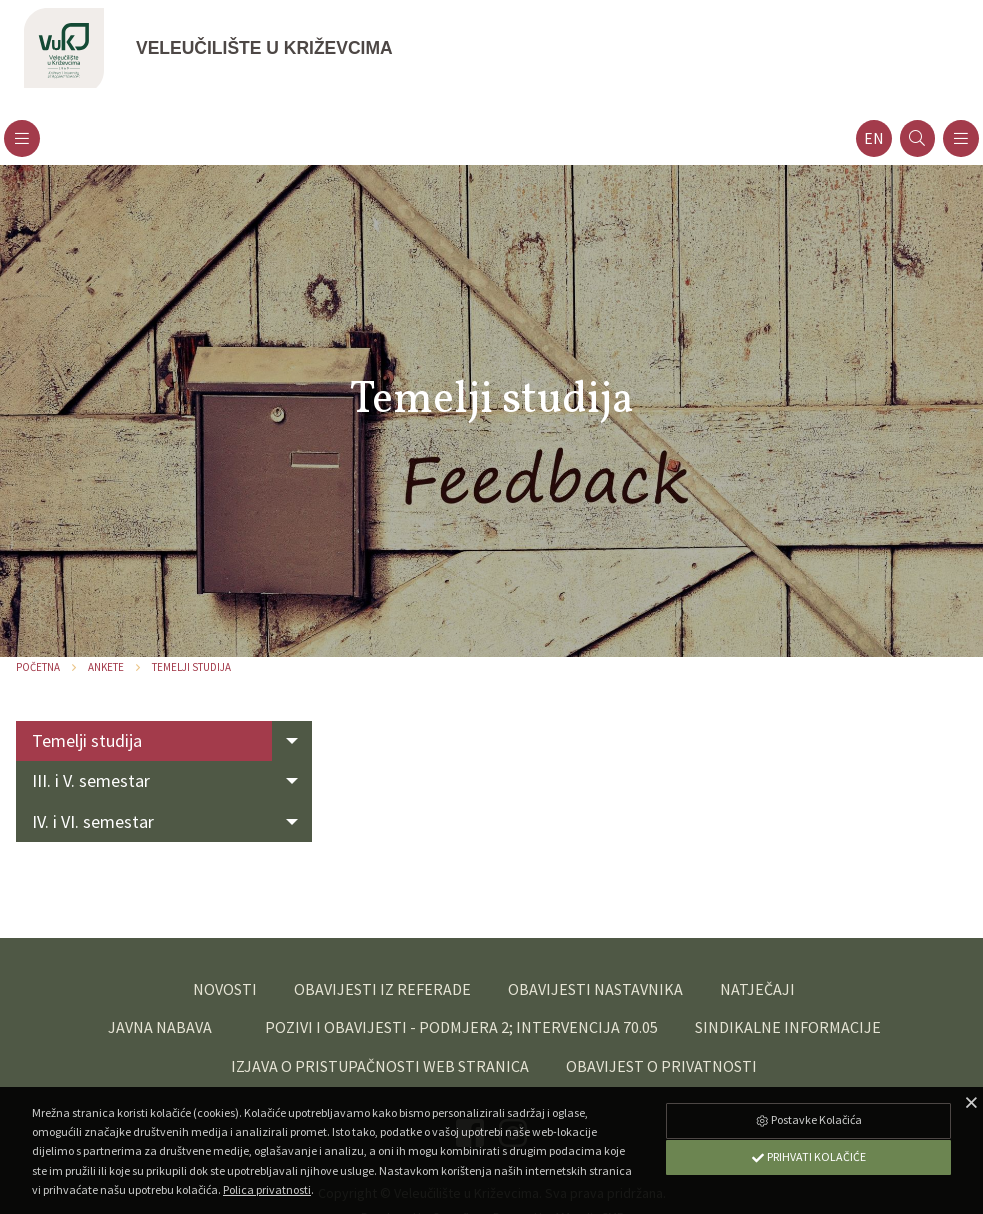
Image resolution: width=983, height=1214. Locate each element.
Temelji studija (191, 667)
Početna (38, 667)
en (874, 138)
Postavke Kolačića (808, 1119)
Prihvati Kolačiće (808, 1156)
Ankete (106, 667)
